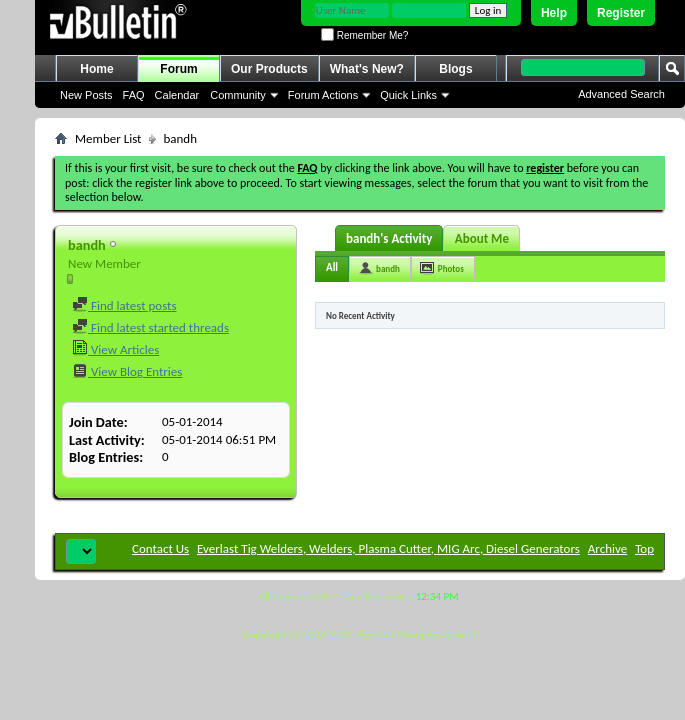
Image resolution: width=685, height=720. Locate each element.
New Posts (86, 95)
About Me (482, 238)
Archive (607, 548)
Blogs (455, 69)
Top (644, 548)
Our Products (269, 69)
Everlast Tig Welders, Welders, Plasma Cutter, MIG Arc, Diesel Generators (388, 548)
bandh (388, 268)
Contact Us (160, 548)
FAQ (134, 95)
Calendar (177, 95)
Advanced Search (621, 94)
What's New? (367, 69)
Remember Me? (364, 35)
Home (96, 69)
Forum (178, 69)
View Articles (115, 349)
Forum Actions (323, 95)
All (332, 267)
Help (554, 13)
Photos (451, 268)
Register (621, 13)
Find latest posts (124, 305)
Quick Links (408, 95)
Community (238, 95)
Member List (108, 138)
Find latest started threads (150, 327)
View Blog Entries (127, 371)
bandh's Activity (389, 238)
